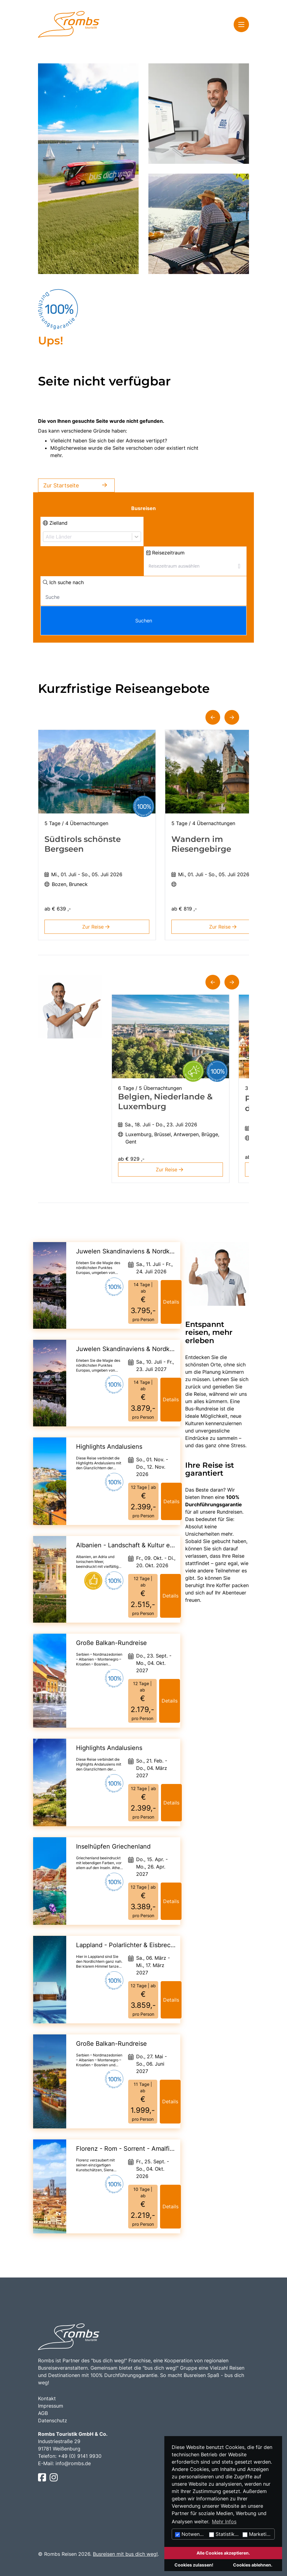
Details (171, 1302)
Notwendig (191, 2534)
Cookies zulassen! (193, 2564)
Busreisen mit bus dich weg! (125, 2554)
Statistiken (224, 2534)
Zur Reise (97, 927)
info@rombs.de (73, 2463)
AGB (43, 2413)
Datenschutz (52, 2420)
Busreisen (143, 508)
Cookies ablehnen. (252, 2564)
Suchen (143, 621)
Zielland (55, 523)
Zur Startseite (76, 485)
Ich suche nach (63, 582)
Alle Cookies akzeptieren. (223, 2552)
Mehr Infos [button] (224, 2521)
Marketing (257, 2534)
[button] (212, 717)
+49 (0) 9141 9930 (79, 2456)
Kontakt (47, 2398)
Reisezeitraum (165, 553)
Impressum (50, 2406)
